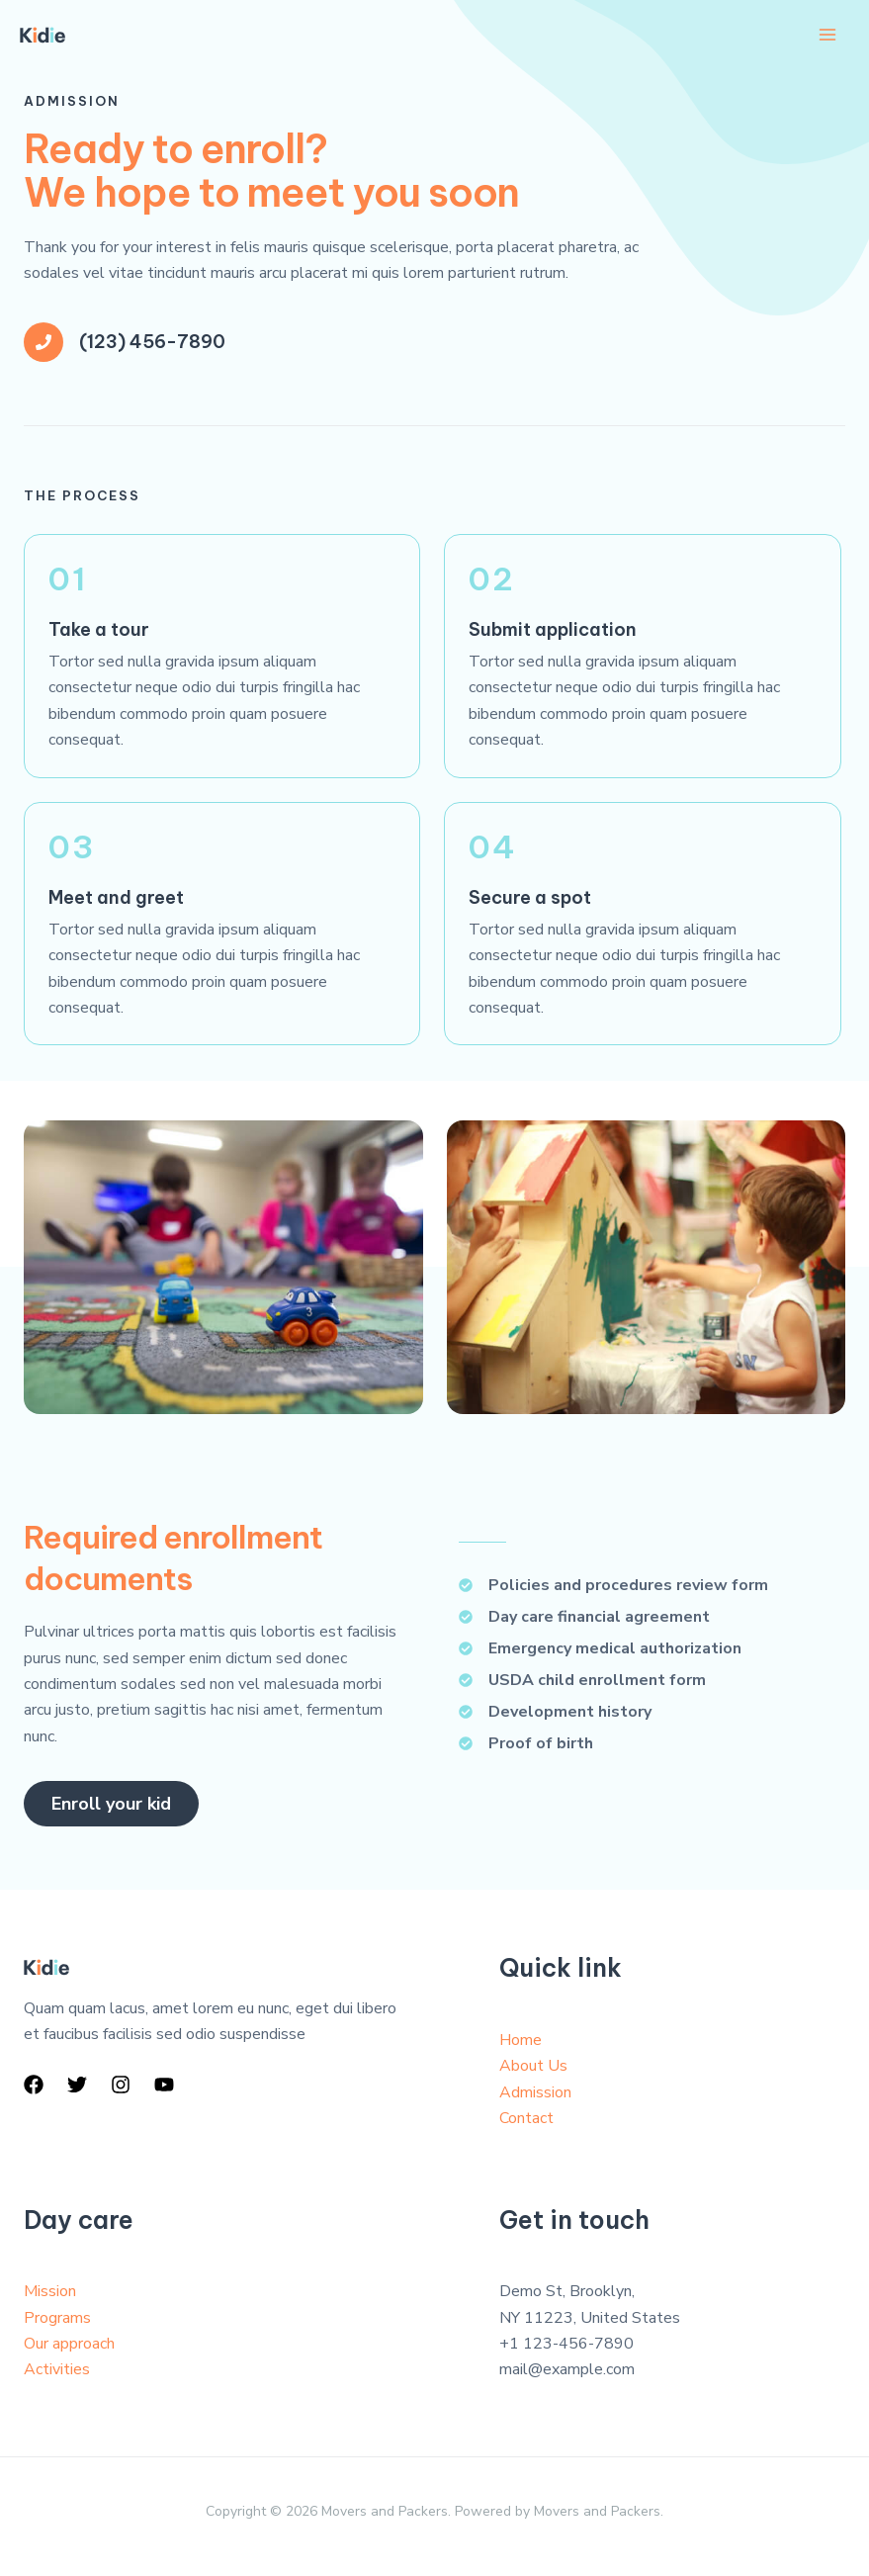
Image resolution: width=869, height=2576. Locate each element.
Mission (50, 2291)
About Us (533, 2066)
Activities (57, 2370)
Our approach (69, 2343)
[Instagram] (120, 2084)
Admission (535, 2092)
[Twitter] (77, 2084)
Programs (57, 2318)
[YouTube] (164, 2084)
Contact (526, 2118)
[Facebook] (33, 2084)
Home (520, 2040)
